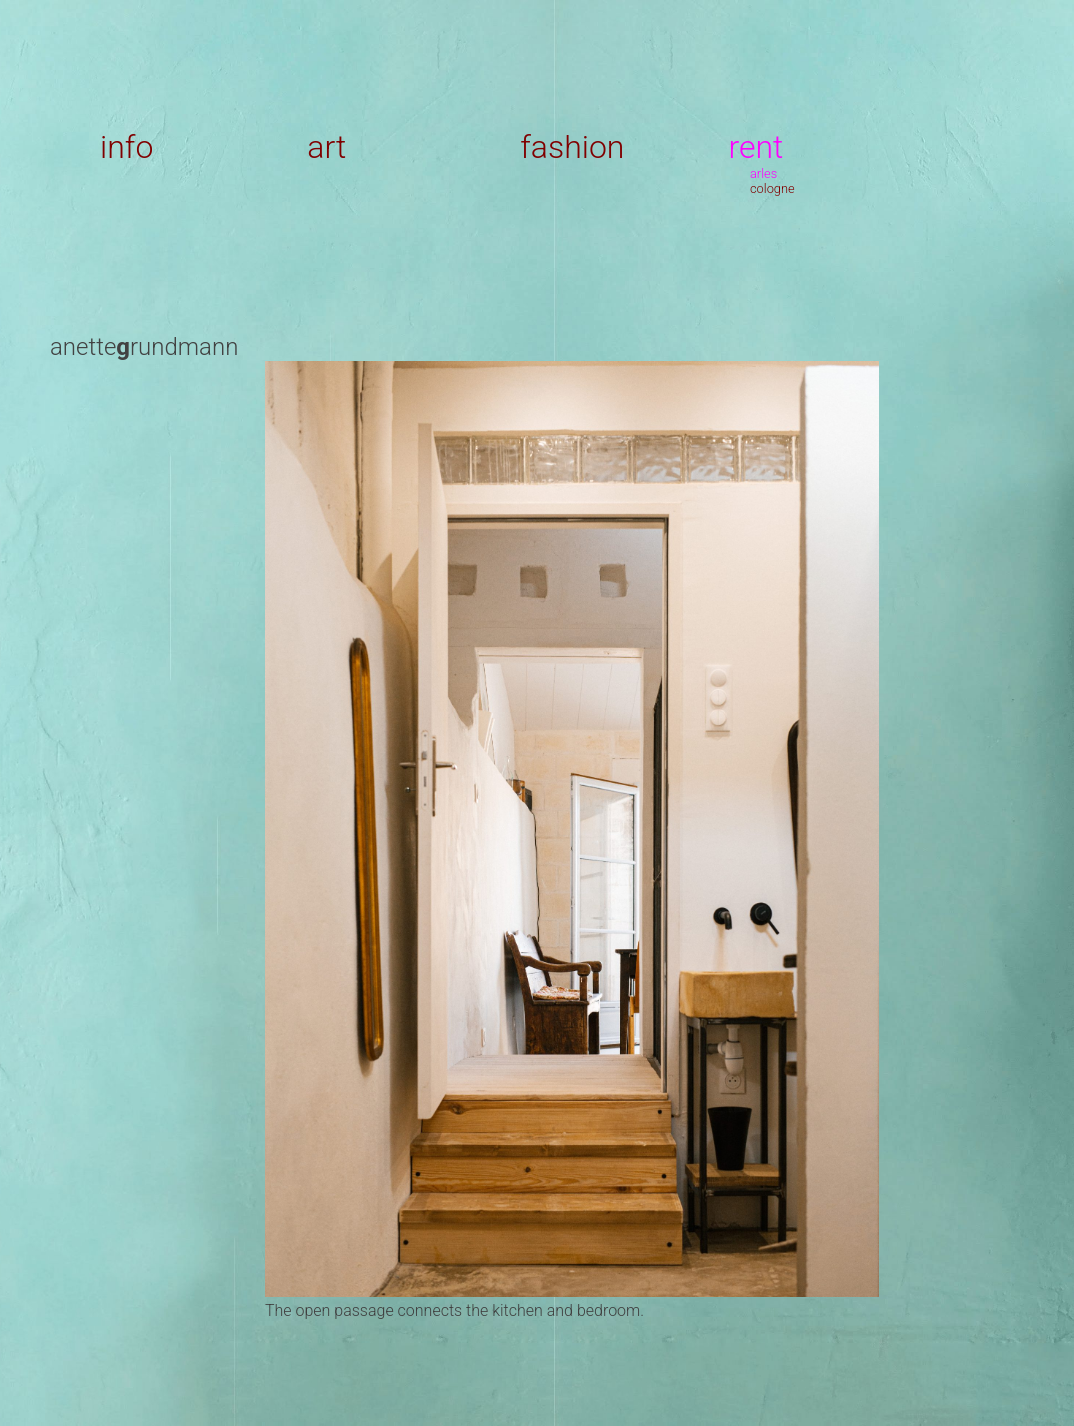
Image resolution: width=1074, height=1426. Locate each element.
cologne (772, 188)
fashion (572, 147)
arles (763, 173)
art (326, 147)
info (126, 147)
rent (755, 147)
